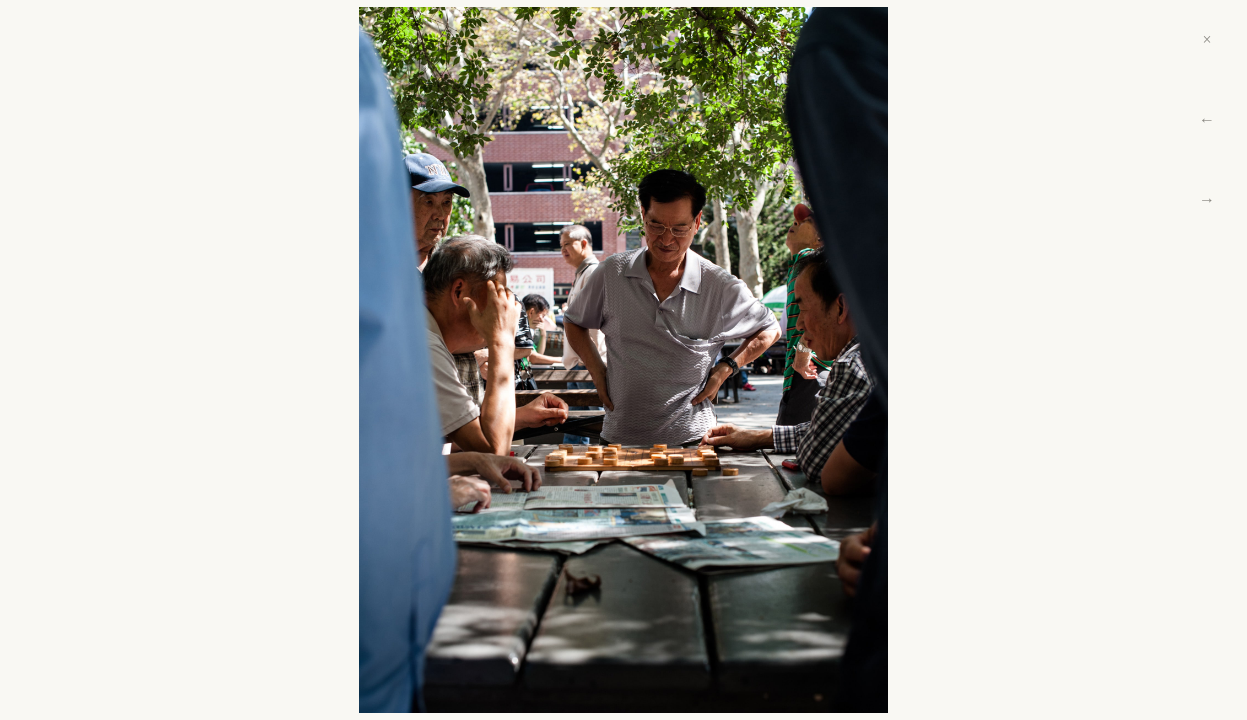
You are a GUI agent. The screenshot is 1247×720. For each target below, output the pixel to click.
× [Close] (1206, 39)
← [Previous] (1207, 119)
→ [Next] (1207, 199)
